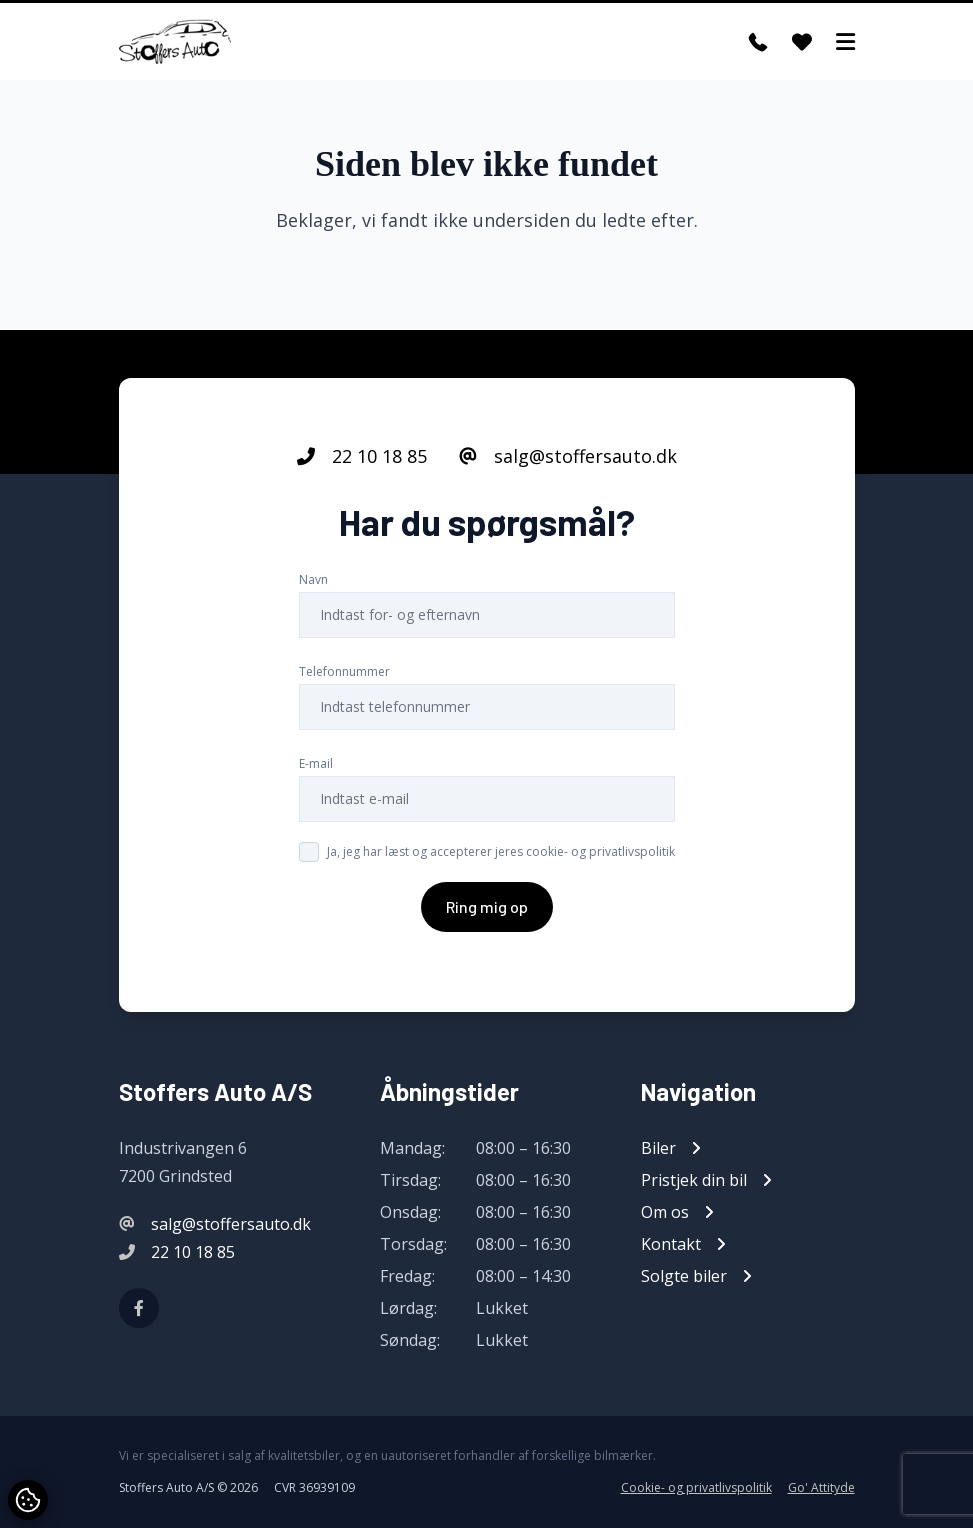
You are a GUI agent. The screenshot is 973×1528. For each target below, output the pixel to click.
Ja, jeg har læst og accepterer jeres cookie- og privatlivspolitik (501, 851)
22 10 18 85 (362, 456)
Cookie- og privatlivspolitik (696, 1488)
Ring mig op (487, 906)
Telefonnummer (344, 671)
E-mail (316, 763)
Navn (313, 579)
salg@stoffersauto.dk (568, 456)
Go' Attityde (821, 1488)
